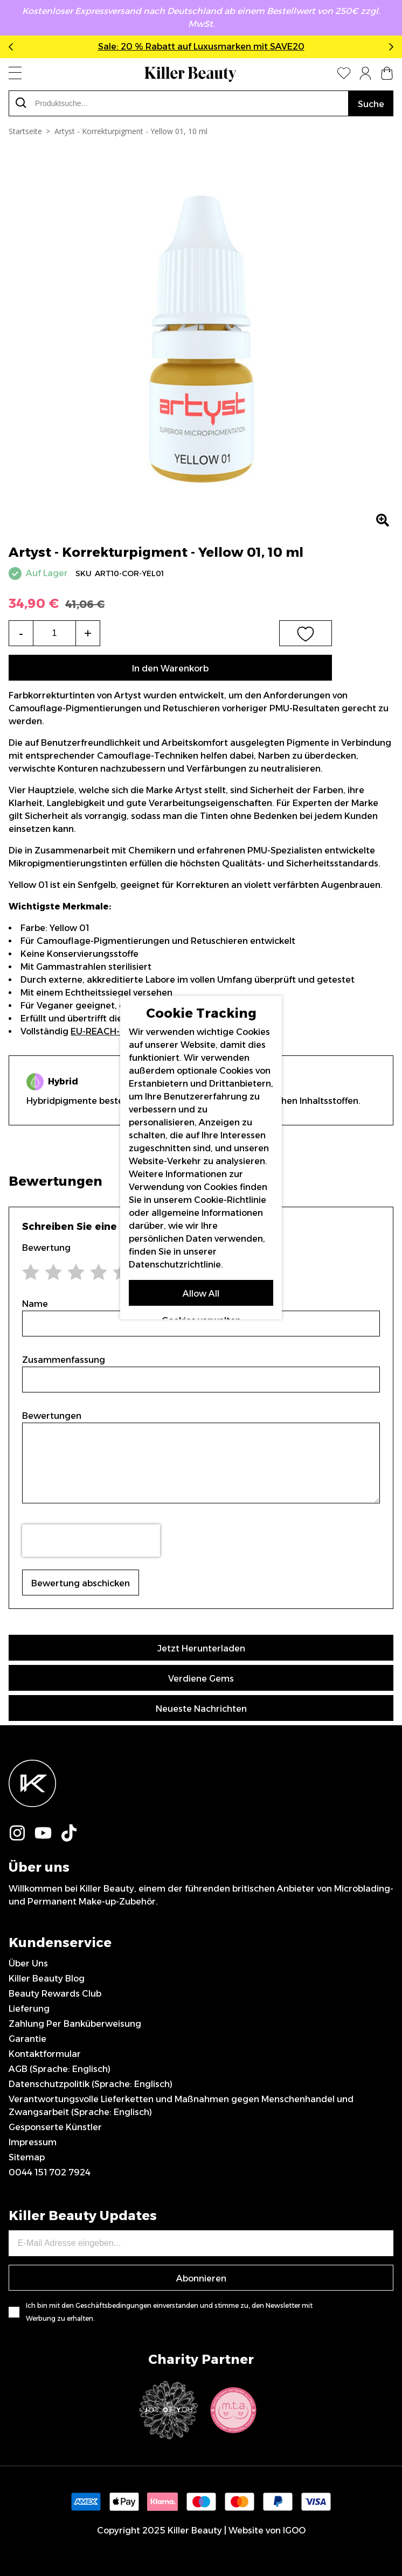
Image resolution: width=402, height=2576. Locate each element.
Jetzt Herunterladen (201, 1648)
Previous (13, 47)
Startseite (25, 131)
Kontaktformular (45, 2054)
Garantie (27, 2039)
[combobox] (179, 103)
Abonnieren (201, 2278)
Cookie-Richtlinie (230, 1199)
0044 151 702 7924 (50, 2172)
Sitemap (27, 2157)
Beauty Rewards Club (55, 1994)
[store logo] (190, 74)
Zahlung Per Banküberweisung (75, 2024)
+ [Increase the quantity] (88, 633)
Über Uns (28, 1963)
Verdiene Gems (201, 1679)
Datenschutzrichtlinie (175, 1264)
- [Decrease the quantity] (21, 633)
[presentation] (91, 1540)
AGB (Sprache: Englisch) (59, 2069)
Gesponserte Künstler (55, 2127)
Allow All (201, 1293)
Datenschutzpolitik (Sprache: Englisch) (90, 2084)
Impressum (33, 2142)
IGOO (294, 2530)
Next (389, 47)
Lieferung (29, 2009)
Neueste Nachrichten (201, 1709)
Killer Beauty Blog (47, 1978)
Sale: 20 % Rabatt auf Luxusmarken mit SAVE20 (201, 46)
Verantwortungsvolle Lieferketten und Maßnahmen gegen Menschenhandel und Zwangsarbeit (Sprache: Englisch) (181, 2105)
